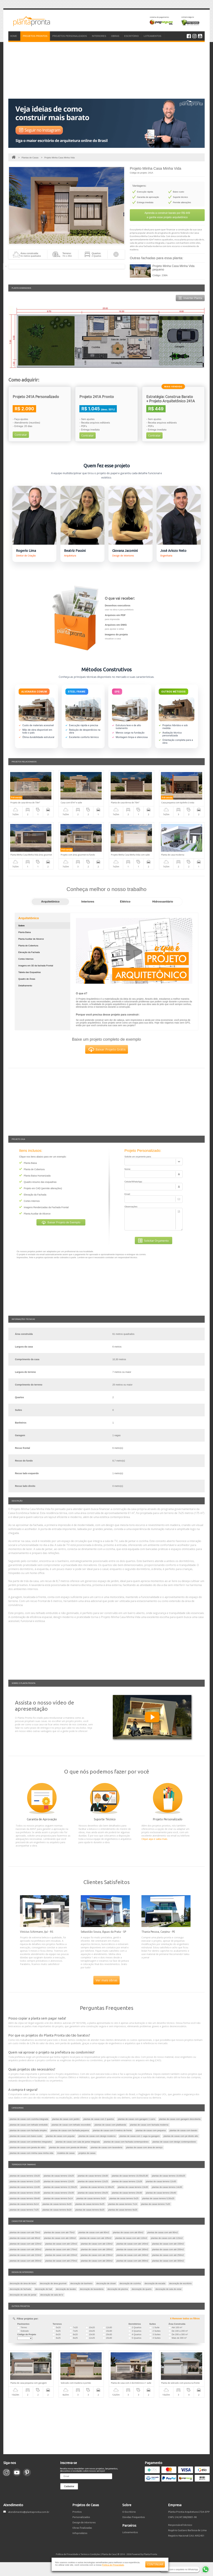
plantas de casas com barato (183, 2144)
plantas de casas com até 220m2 (61, 2269)
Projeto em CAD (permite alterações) (43, 1202)
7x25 (74, 2344)
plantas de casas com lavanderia (106, 2161)
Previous (6, 277)
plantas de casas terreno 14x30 (167, 2201)
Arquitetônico (50, 915)
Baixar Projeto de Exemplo (61, 1236)
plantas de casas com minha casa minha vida (31, 2167)
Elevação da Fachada (29, 966)
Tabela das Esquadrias (29, 986)
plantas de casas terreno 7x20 (155, 2217)
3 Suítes (154, 2348)
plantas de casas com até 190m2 (132, 2263)
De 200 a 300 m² (178, 2348)
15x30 (107, 2344)
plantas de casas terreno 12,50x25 (60, 2201)
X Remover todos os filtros (185, 2332)
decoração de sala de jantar (23, 2308)
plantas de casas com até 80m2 (94, 2246)
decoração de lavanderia (92, 2303)
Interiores (87, 915)
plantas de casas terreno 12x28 (127, 2195)
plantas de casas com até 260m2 (25, 2274)
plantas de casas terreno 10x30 (93, 2189)
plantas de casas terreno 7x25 (24, 2223)
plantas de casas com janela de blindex (68, 2161)
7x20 (74, 2341)
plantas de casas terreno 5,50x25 (158, 2212)
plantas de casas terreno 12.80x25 (97, 2201)
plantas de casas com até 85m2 (128, 2246)
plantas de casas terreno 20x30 (127, 2206)
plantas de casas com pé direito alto (181, 2149)
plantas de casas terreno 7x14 (122, 2217)
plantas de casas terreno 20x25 (93, 2206)
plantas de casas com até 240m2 (132, 2269)
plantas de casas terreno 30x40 (25, 2212)
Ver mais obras (106, 1994)
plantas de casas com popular (60, 2149)
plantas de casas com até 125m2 (61, 2257)
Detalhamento (25, 999)
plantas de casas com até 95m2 (25, 2251)
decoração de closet (106, 2297)
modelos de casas (66, 2167)
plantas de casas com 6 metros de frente (112, 2144)
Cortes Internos (25, 972)
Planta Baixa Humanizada (37, 1189)
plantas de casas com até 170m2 (61, 2263)
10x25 (90, 2344)
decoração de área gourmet (53, 2297)
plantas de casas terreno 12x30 (161, 2195)
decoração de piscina (117, 2303)
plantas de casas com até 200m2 (168, 2263)
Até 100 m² (175, 2341)
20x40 (107, 2351)
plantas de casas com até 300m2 (168, 2274)
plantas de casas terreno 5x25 (123, 2212)
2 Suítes (154, 2344)
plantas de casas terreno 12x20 (59, 2195)
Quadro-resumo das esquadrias (40, 1195)
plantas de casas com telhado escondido (71, 2138)
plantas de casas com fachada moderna (149, 2138)
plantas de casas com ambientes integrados (31, 2155)
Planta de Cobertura (28, 959)
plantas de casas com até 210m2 (25, 2269)
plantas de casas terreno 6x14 (24, 2217)
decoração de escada (155, 2297)
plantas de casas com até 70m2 (25, 2246)
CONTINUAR (155, 2564)
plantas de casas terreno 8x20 (56, 2223)
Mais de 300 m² (178, 2351)
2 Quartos (134, 2341)
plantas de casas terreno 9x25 (122, 2223)
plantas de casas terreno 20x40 (161, 2206)
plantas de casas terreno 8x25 (89, 2223)
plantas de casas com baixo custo (26, 2149)
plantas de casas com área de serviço (144, 2161)
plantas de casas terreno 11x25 (25, 2195)
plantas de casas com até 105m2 (95, 2251)
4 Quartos (134, 2348)
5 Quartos (134, 2351)
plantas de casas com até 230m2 (97, 2269)
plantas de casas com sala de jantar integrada (78, 2155)
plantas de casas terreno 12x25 (93, 2195)
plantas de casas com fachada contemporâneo (126, 2155)
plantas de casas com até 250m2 (168, 2269)
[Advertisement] (106, 70)
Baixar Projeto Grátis (107, 1063)
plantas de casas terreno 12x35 (25, 2201)
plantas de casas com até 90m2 (162, 2246)
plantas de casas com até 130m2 (97, 2257)
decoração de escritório (180, 2297)
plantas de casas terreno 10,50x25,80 (130, 2189)
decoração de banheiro (81, 2297)
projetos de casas (87, 2167)
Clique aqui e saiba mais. (154, 1852)
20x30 (107, 2348)
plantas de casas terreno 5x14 (58, 2212)
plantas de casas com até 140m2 (132, 2257)
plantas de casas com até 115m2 (167, 2251)
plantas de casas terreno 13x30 (133, 2201)
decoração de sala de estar (168, 2303)
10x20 (90, 2341)
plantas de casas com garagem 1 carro (136, 2133)
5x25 (57, 2344)
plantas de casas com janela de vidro (27, 2161)
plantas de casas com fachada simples (28, 2144)
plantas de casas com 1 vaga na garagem (139, 2149)
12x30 (107, 2341)
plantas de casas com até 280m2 (97, 2274)
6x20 (57, 2348)
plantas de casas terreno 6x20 (56, 2217)
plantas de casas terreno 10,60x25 (168, 2189)
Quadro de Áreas (26, 992)
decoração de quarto (141, 2303)
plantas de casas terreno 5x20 (91, 2212)
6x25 (57, 2351)
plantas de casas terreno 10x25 (59, 2189)
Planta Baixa (24, 946)
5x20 (57, 2341)
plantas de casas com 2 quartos (98, 2133)
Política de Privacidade (113, 2565)
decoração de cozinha (130, 2297)
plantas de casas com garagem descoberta (180, 2133)
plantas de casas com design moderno (97, 2149)
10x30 (90, 2348)
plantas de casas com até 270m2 (61, 2274)
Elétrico (125, 915)
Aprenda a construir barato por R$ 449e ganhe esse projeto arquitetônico (167, 215)
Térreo (22, 2341)
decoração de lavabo (66, 2303)
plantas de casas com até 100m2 (60, 2251)
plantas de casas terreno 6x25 (89, 2217)
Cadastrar (69, 2500)
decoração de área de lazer (23, 2297)
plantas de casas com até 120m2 (25, 2257)
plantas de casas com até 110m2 (131, 2251)
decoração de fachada (20, 2303)
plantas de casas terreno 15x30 (25, 2206)
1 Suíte (154, 2341)
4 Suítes (154, 2351)
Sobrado (23, 2344)
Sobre (21, 939)
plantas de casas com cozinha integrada (29, 2133)
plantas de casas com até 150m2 (168, 2257)
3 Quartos (134, 2344)
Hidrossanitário (162, 915)
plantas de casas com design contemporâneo (174, 2155)
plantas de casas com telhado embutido (29, 2138)
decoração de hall (43, 2303)
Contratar (21, 448)
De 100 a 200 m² (178, 2344)
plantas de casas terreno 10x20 (25, 2189)
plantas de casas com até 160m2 (25, 2263)
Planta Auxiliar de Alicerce (31, 952)
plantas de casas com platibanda (110, 2138)
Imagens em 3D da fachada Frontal (35, 979)
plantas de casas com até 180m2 (97, 2263)
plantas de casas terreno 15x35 (59, 2206)
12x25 (90, 2351)
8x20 (74, 2348)
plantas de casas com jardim (66, 2133)
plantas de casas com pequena (151, 2144)
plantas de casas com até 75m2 (59, 2246)
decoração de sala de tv (51, 2308)
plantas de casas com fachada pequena (70, 2144)
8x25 (74, 2351)
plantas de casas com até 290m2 (132, 2274)
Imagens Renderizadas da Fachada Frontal (46, 1221)
